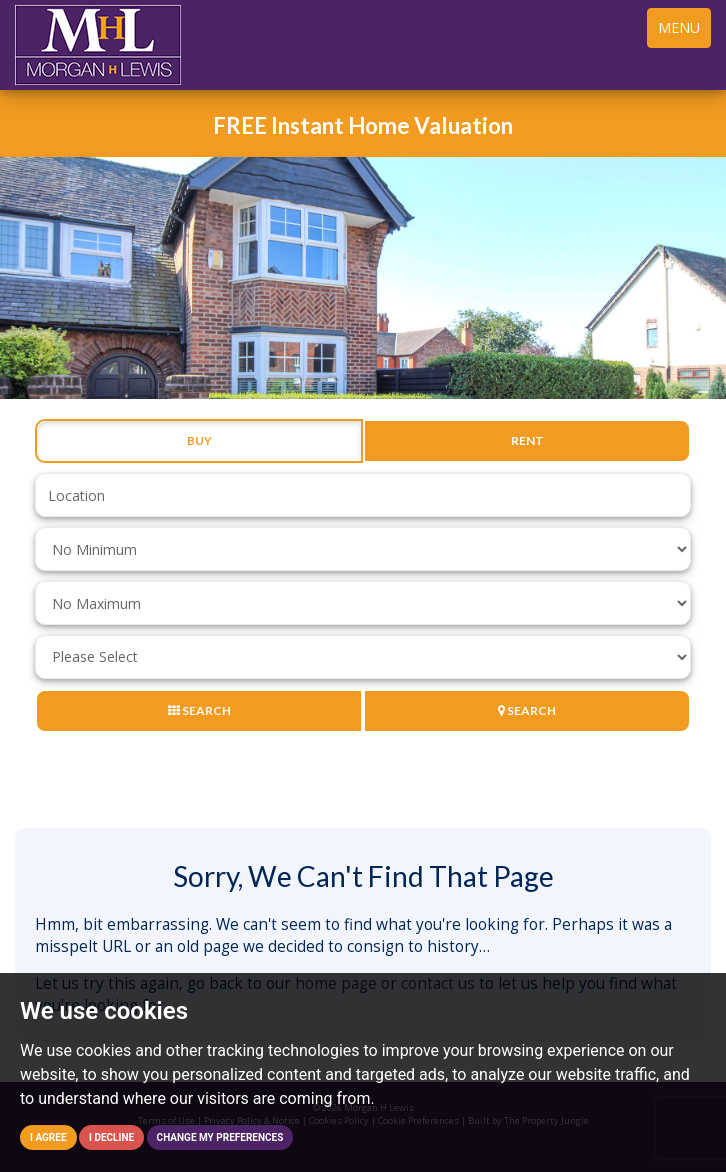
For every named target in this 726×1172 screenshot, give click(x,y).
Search (199, 710)
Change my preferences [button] (220, 1137)
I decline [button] (111, 1137)
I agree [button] (48, 1137)
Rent (527, 441)
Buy (199, 441)
